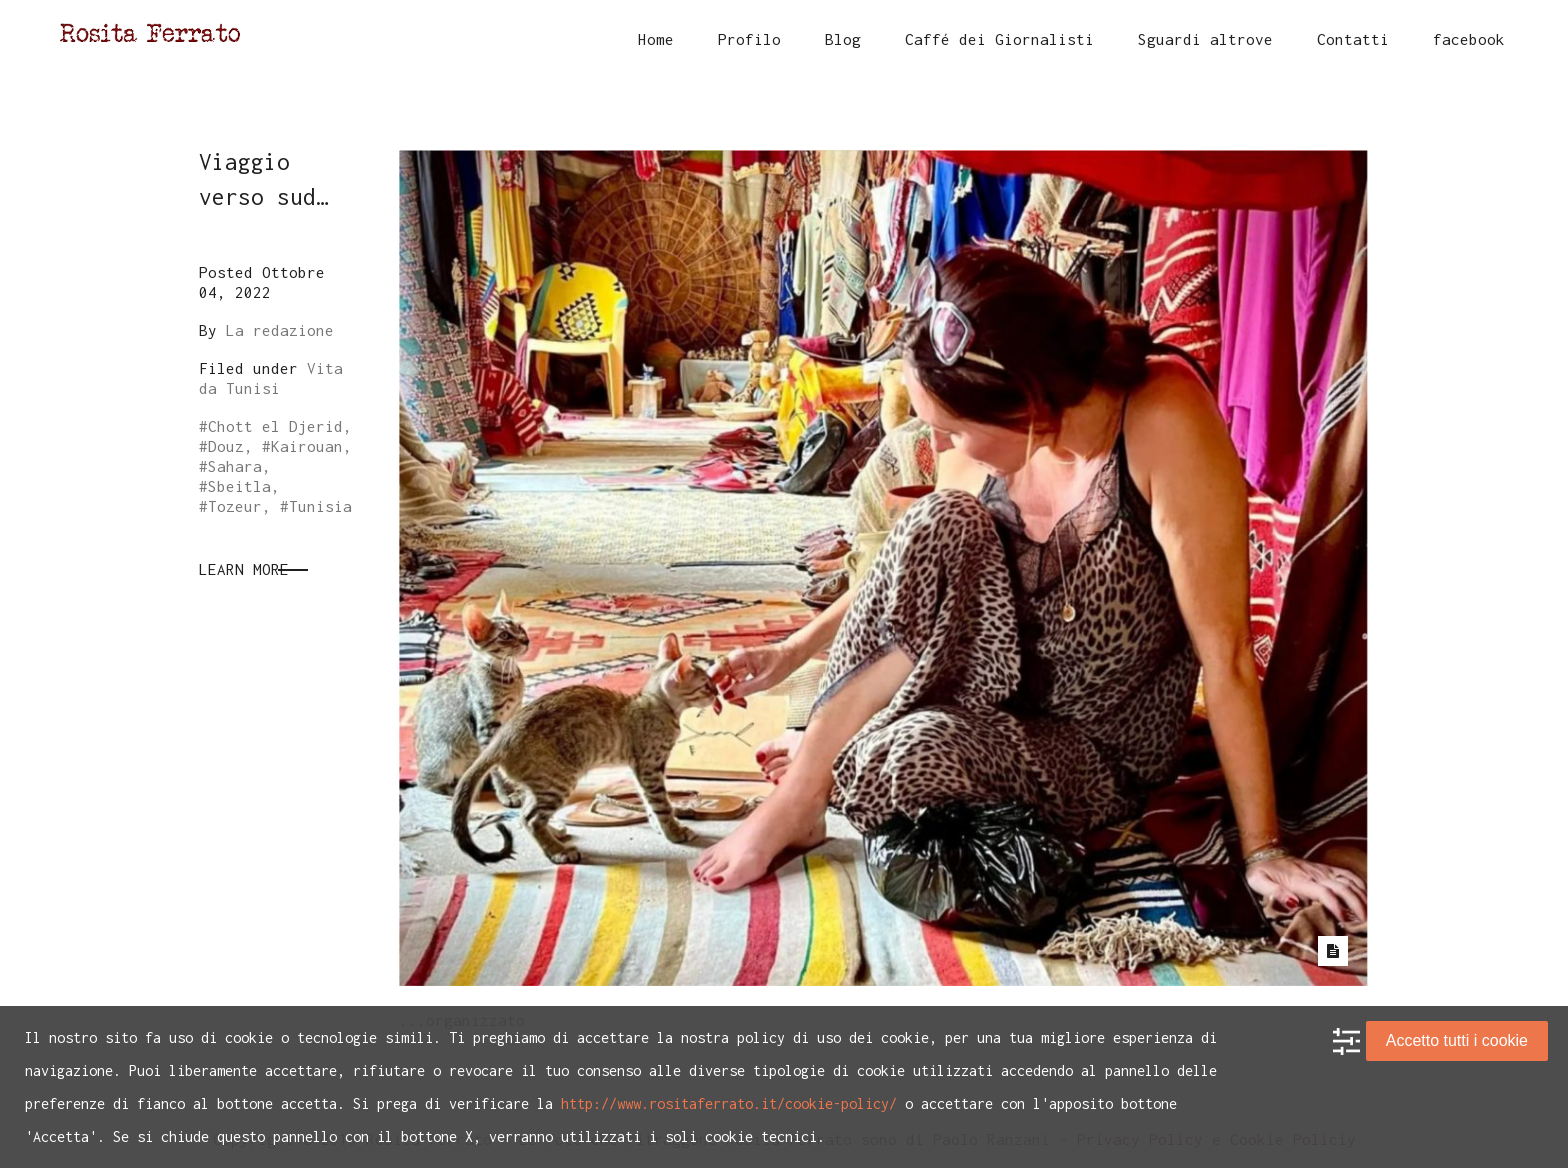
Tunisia (320, 506)
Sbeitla (239, 486)
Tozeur (235, 506)
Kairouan (307, 446)
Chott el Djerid (275, 426)
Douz (226, 446)
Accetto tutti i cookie (1457, 1040)
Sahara (235, 466)
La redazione (280, 330)
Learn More (244, 569)
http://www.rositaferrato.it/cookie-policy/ (729, 1103)
